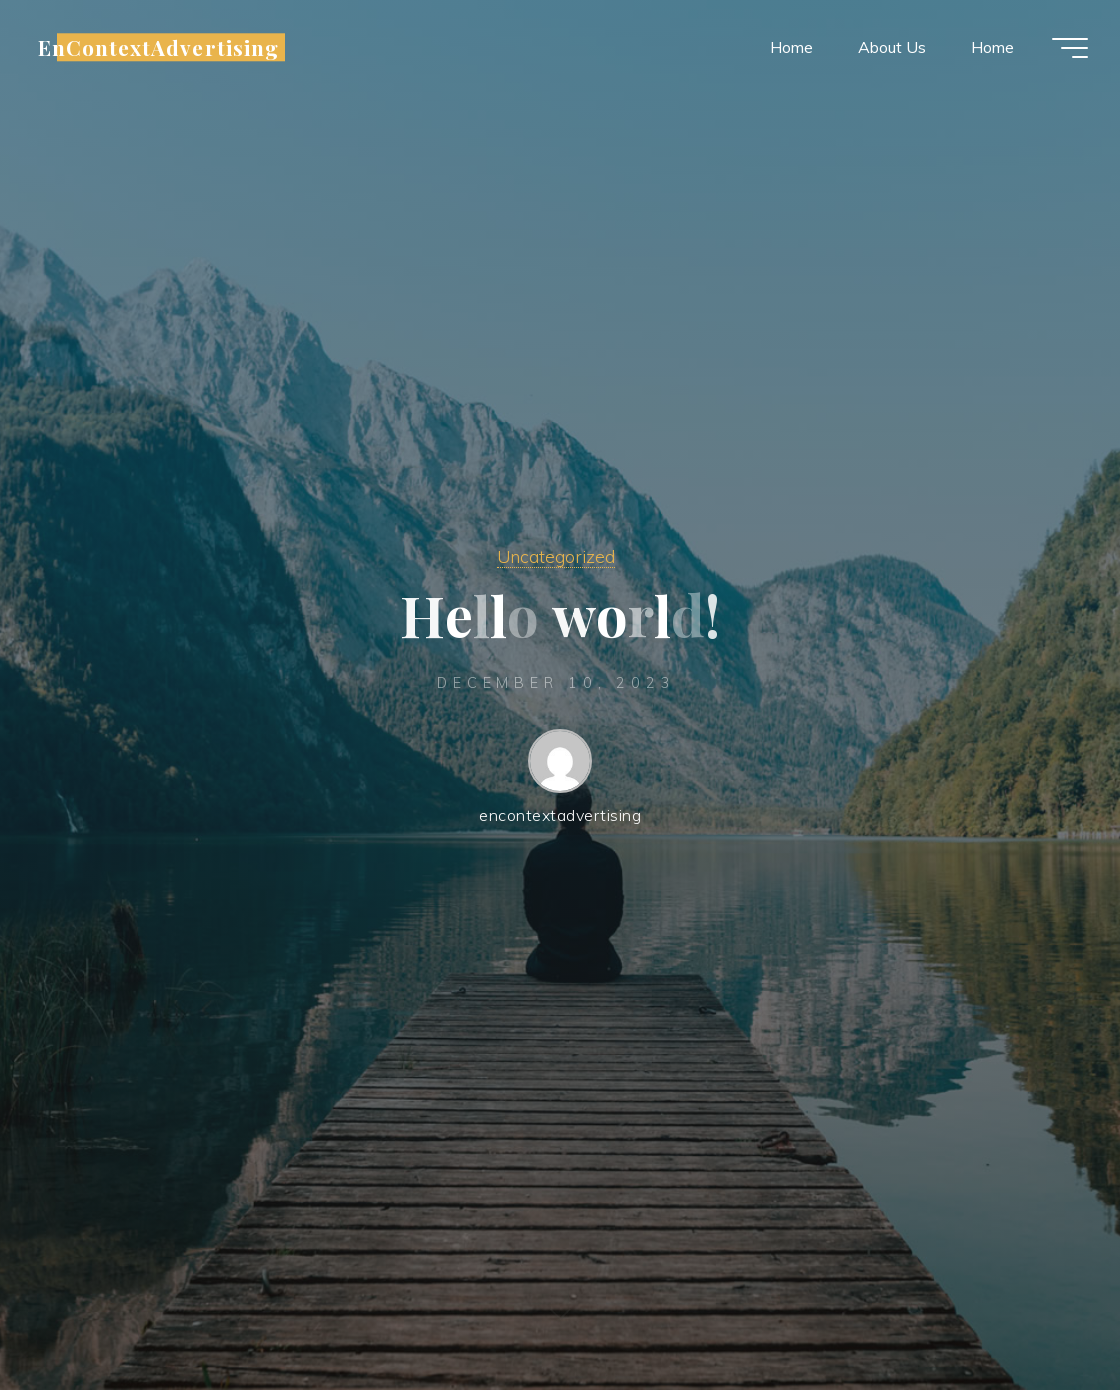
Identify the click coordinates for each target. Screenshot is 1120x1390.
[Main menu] (1070, 48)
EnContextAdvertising (158, 47)
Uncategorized (556, 556)
